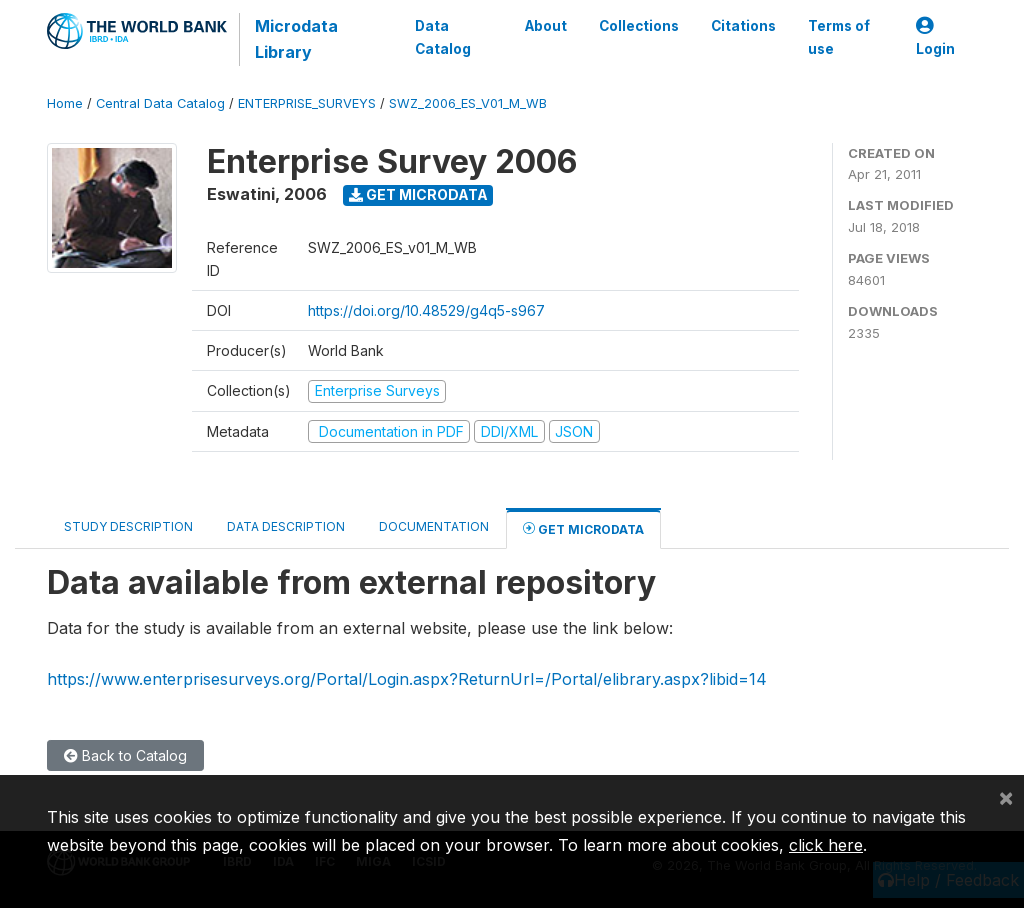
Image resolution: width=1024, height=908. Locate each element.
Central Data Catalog (160, 103)
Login (935, 37)
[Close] (1006, 797)
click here (826, 845)
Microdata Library (296, 39)
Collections (639, 26)
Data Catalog (443, 37)
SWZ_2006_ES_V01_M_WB (468, 103)
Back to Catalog (125, 755)
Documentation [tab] (434, 526)
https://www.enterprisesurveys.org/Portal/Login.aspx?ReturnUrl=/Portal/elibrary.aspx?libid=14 (407, 679)
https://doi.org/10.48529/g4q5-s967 (426, 310)
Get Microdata (418, 194)
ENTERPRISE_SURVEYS (307, 103)
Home (65, 103)
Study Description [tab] (128, 526)
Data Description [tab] (286, 526)
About (546, 26)
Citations (743, 26)
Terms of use (839, 37)
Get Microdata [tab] (583, 528)
